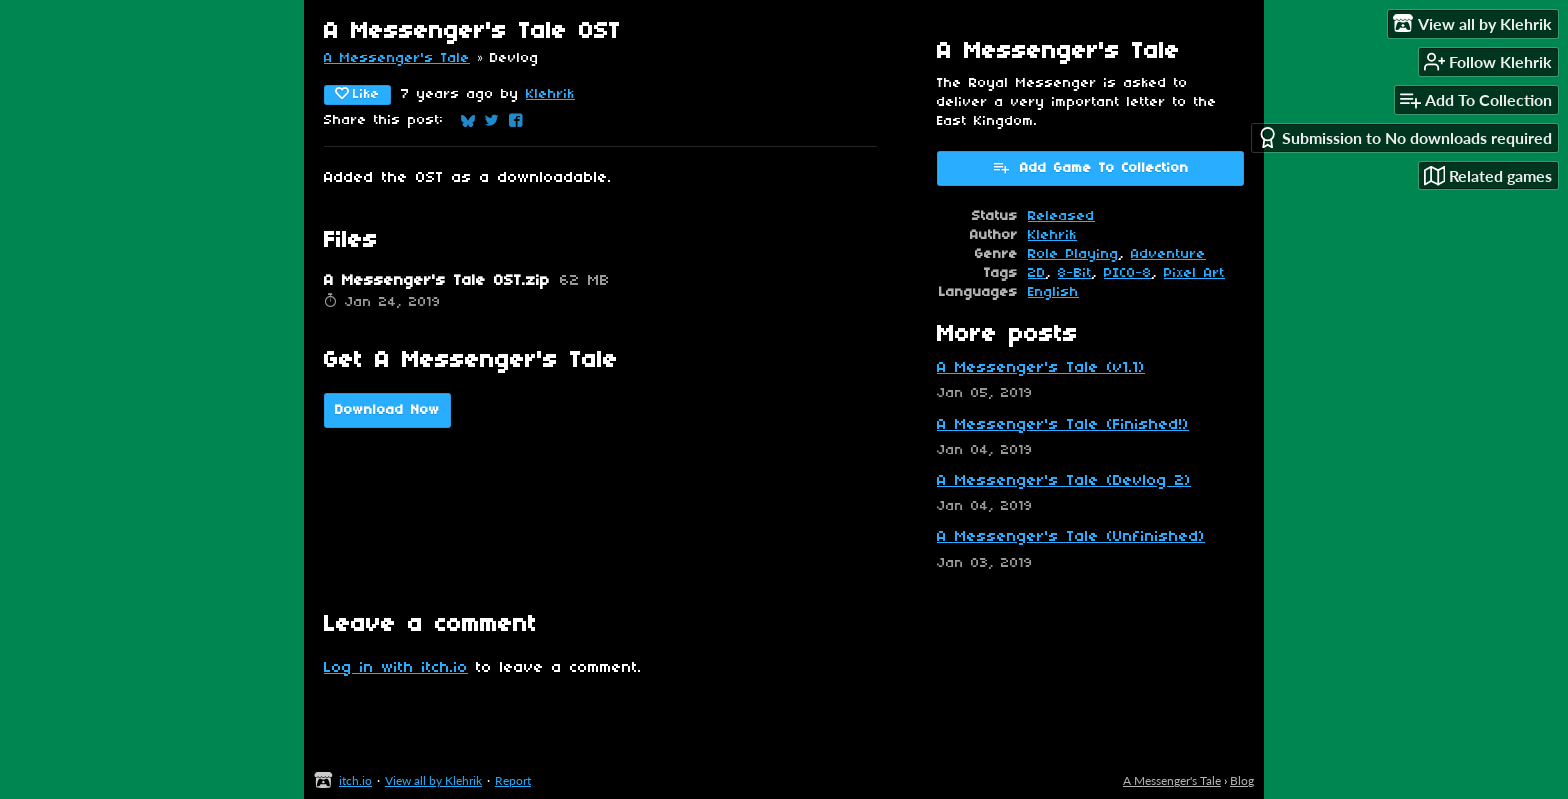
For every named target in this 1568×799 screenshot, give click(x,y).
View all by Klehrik (433, 780)
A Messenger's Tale (397, 58)
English (1053, 292)
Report (513, 780)
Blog (1242, 780)
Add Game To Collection (1090, 167)
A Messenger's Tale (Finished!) (1063, 425)
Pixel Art (1194, 273)
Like (357, 94)
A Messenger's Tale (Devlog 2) (1064, 481)
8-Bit (1075, 273)
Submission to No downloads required (1404, 137)
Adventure (1168, 254)
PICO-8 (1128, 273)
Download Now (387, 410)
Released (1061, 216)
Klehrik (550, 94)
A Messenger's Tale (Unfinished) (1071, 537)
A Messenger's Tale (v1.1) (1041, 368)
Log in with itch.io (396, 668)
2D (1037, 273)
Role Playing (1073, 254)
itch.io (355, 780)
